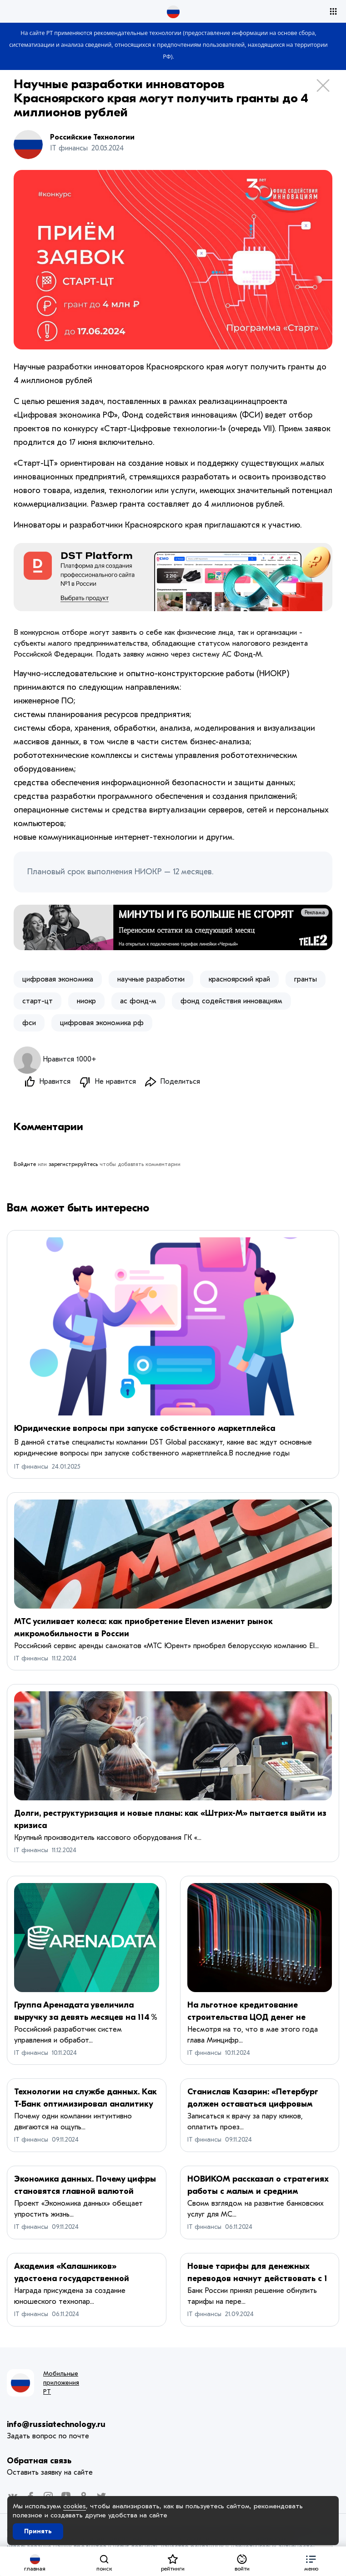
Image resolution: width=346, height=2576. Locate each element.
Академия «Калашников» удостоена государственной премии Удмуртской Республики (78, 2279)
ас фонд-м (138, 1001)
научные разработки (151, 979)
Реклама (315, 912)
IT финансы (31, 1466)
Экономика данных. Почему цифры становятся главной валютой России (85, 2191)
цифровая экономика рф (102, 1023)
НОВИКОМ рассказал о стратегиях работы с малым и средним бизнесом (258, 2191)
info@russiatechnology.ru (56, 2424)
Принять (38, 2531)
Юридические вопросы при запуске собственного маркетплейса (144, 1428)
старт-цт (37, 1001)
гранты (305, 979)
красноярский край (239, 979)
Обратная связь (39, 2461)
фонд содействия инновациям (231, 1001)
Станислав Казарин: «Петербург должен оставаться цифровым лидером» (252, 2104)
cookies (74, 2506)
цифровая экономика (57, 979)
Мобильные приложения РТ (61, 2383)
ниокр (86, 1001)
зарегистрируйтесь (73, 1164)
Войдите (25, 1164)
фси (29, 1023)
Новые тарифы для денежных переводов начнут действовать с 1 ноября (257, 2279)
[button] (311, 2561)
